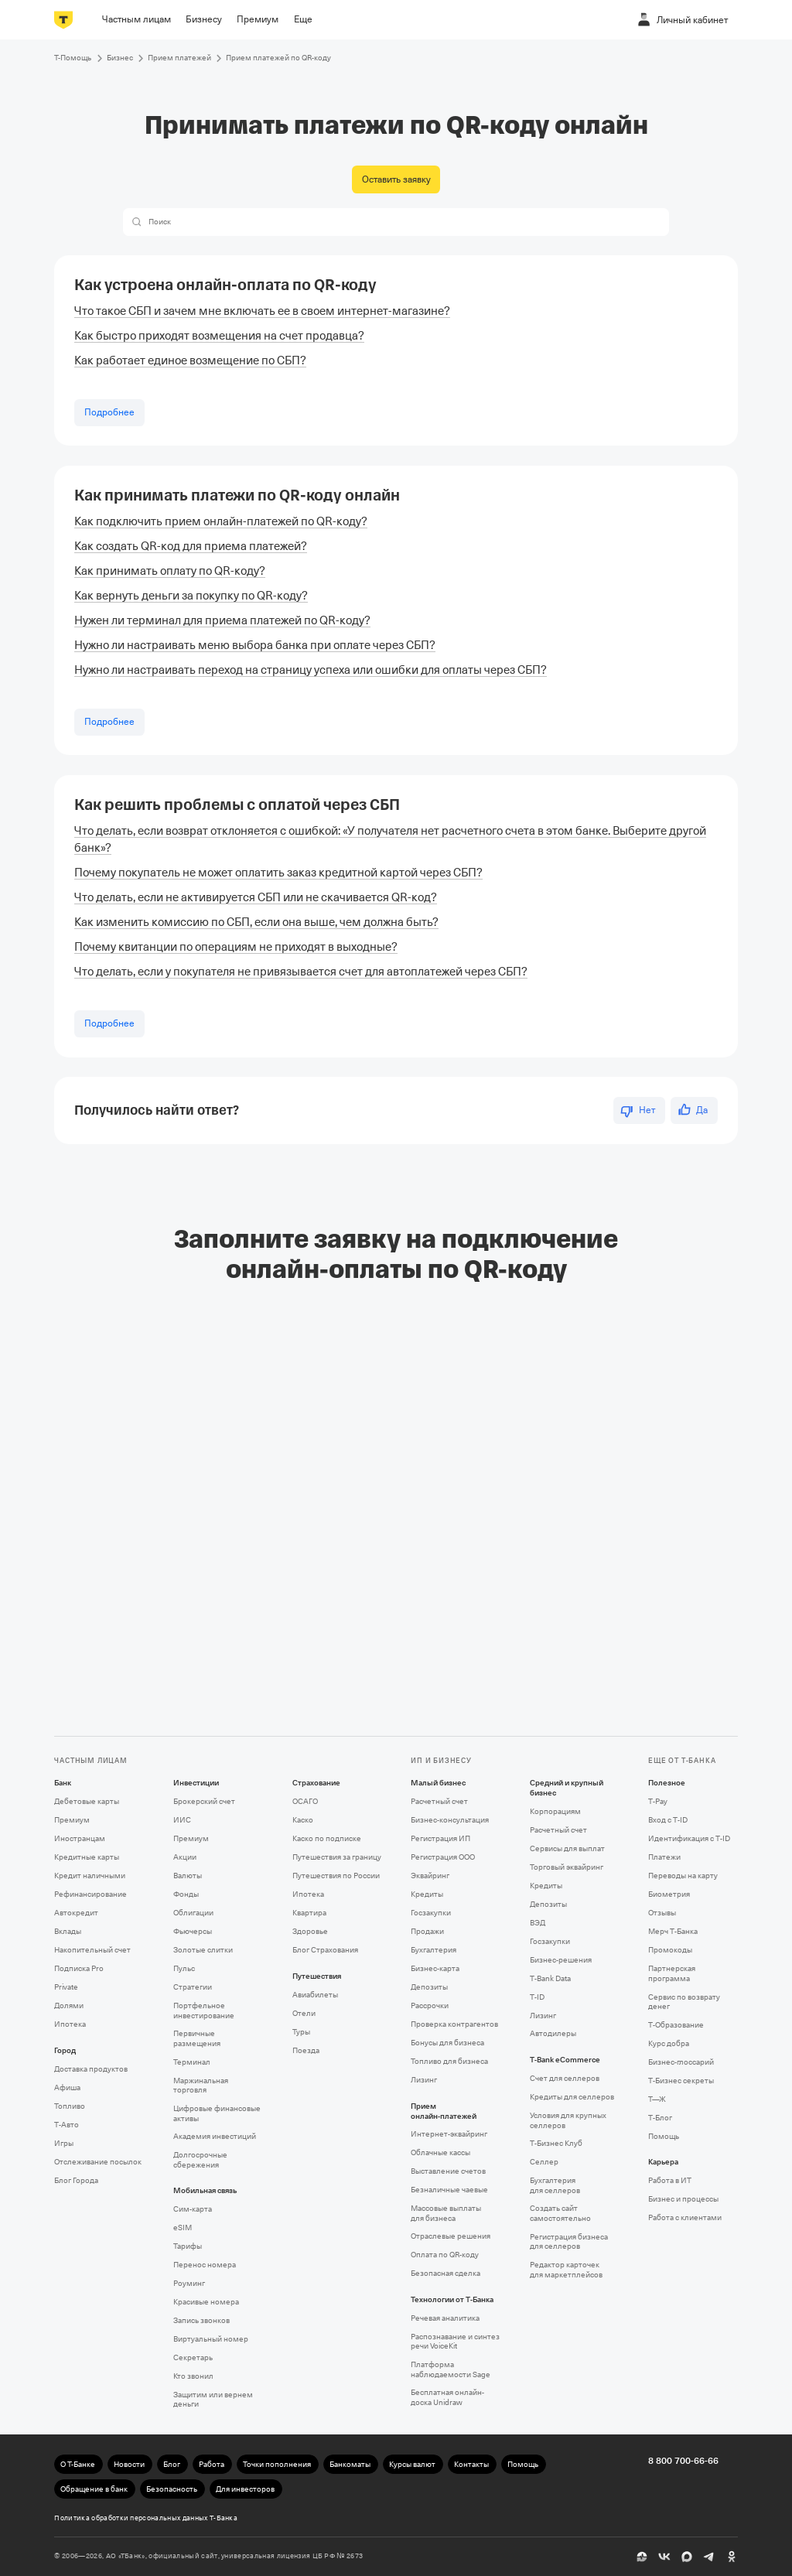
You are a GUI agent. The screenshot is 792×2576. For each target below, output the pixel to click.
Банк (62, 1783)
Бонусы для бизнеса (447, 2042)
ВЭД (537, 1922)
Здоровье (310, 1931)
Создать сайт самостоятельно (560, 2213)
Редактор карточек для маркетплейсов (566, 2269)
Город (65, 2050)
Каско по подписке (326, 1838)
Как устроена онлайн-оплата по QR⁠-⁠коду (225, 285)
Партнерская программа (671, 1973)
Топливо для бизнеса (449, 2061)
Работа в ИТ (669, 2180)
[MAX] (687, 2556)
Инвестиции (196, 1783)
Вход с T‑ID (668, 1820)
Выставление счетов (448, 2171)
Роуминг (189, 2283)
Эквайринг (430, 1875)
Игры (63, 2143)
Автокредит (76, 1912)
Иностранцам (79, 1838)
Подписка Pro (79, 1968)
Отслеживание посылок (98, 2161)
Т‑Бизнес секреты (681, 2080)
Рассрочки (430, 2005)
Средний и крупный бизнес (566, 1788)
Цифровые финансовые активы (217, 2113)
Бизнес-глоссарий (681, 2062)
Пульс (184, 1968)
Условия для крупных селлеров (568, 2120)
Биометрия (669, 1894)
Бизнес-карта (435, 1968)
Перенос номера (204, 2264)
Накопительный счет (92, 1950)
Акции (184, 1857)
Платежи (664, 1857)
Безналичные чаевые (449, 2189)
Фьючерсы (192, 1931)
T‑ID (537, 1997)
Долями (69, 2005)
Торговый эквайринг (566, 1867)
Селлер (544, 2161)
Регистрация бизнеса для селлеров (569, 2242)
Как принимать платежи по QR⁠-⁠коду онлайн (237, 495)
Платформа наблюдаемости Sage (450, 2369)
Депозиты (429, 1987)
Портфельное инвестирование (203, 2010)
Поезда (305, 2050)
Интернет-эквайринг (449, 2134)
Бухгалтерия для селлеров (555, 2185)
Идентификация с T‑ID (689, 1838)
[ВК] (664, 2556)
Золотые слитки (203, 1950)
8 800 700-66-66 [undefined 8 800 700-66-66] (683, 2460)
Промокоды (670, 1950)
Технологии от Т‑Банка (452, 2299)
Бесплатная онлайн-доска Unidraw (447, 2397)
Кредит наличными (89, 1875)
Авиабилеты (315, 1994)
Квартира (309, 1912)
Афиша (67, 2087)
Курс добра (668, 2043)
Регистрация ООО (443, 1857)
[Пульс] (642, 2556)
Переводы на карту (683, 1875)
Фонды (186, 1894)
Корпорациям (555, 1811)
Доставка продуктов (91, 2069)
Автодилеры (553, 2033)
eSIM (182, 2227)
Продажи (427, 1931)
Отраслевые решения (450, 2236)
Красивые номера (206, 2302)
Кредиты (427, 1894)
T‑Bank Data (550, 1978)
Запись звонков (201, 2320)
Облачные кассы (440, 2152)
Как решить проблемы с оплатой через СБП (237, 804)
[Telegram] (709, 2556)
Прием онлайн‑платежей (443, 2111)
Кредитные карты (86, 1857)
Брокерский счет (204, 1801)
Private (66, 1987)
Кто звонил (193, 2376)
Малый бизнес (438, 1783)
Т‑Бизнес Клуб (556, 2143)
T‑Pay (657, 1801)
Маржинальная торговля (200, 2085)
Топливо (69, 2106)
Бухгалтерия (433, 1950)
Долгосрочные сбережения (200, 2160)
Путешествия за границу (336, 1857)
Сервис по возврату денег (684, 2002)
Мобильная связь (205, 2190)
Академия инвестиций (214, 2136)
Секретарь (193, 2357)
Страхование (316, 1783)
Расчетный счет (439, 1801)
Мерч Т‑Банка (673, 1931)
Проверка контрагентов (454, 2024)
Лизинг (424, 2079)
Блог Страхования (325, 1950)
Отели (304, 2013)
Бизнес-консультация (450, 1820)
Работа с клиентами (685, 2217)
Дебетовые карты (86, 1801)
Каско (302, 1820)
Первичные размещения (196, 2038)
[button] (136, 221)
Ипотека (70, 2024)
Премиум (72, 1820)
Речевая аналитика (445, 2318)
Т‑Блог (660, 2117)
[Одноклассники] (731, 2556)
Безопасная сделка (445, 2273)
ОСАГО (305, 1801)
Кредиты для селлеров (572, 2097)
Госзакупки (431, 1912)
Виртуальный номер (210, 2339)
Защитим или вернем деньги (213, 2399)
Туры (301, 2032)
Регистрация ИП (440, 1838)
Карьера (663, 2162)
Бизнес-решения (561, 1960)
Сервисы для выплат (567, 1848)
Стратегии (192, 1987)
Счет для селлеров (564, 2078)
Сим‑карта (192, 2209)
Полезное (666, 1783)
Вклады (67, 1931)
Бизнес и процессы (683, 2199)
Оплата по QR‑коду (445, 2254)
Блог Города (76, 2180)
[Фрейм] (396, 1493)
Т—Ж (657, 2099)
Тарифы (187, 2246)
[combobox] (406, 221)
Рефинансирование (90, 1894)
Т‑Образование (676, 2025)
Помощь (663, 2136)
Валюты (187, 1875)
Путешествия (316, 1976)
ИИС (182, 1820)
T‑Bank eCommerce (565, 2060)
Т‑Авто (66, 2124)
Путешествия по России (336, 1875)
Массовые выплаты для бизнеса (446, 2213)
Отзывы (662, 1912)
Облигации (193, 1912)
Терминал (191, 2062)
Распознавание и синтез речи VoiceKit (455, 2341)
